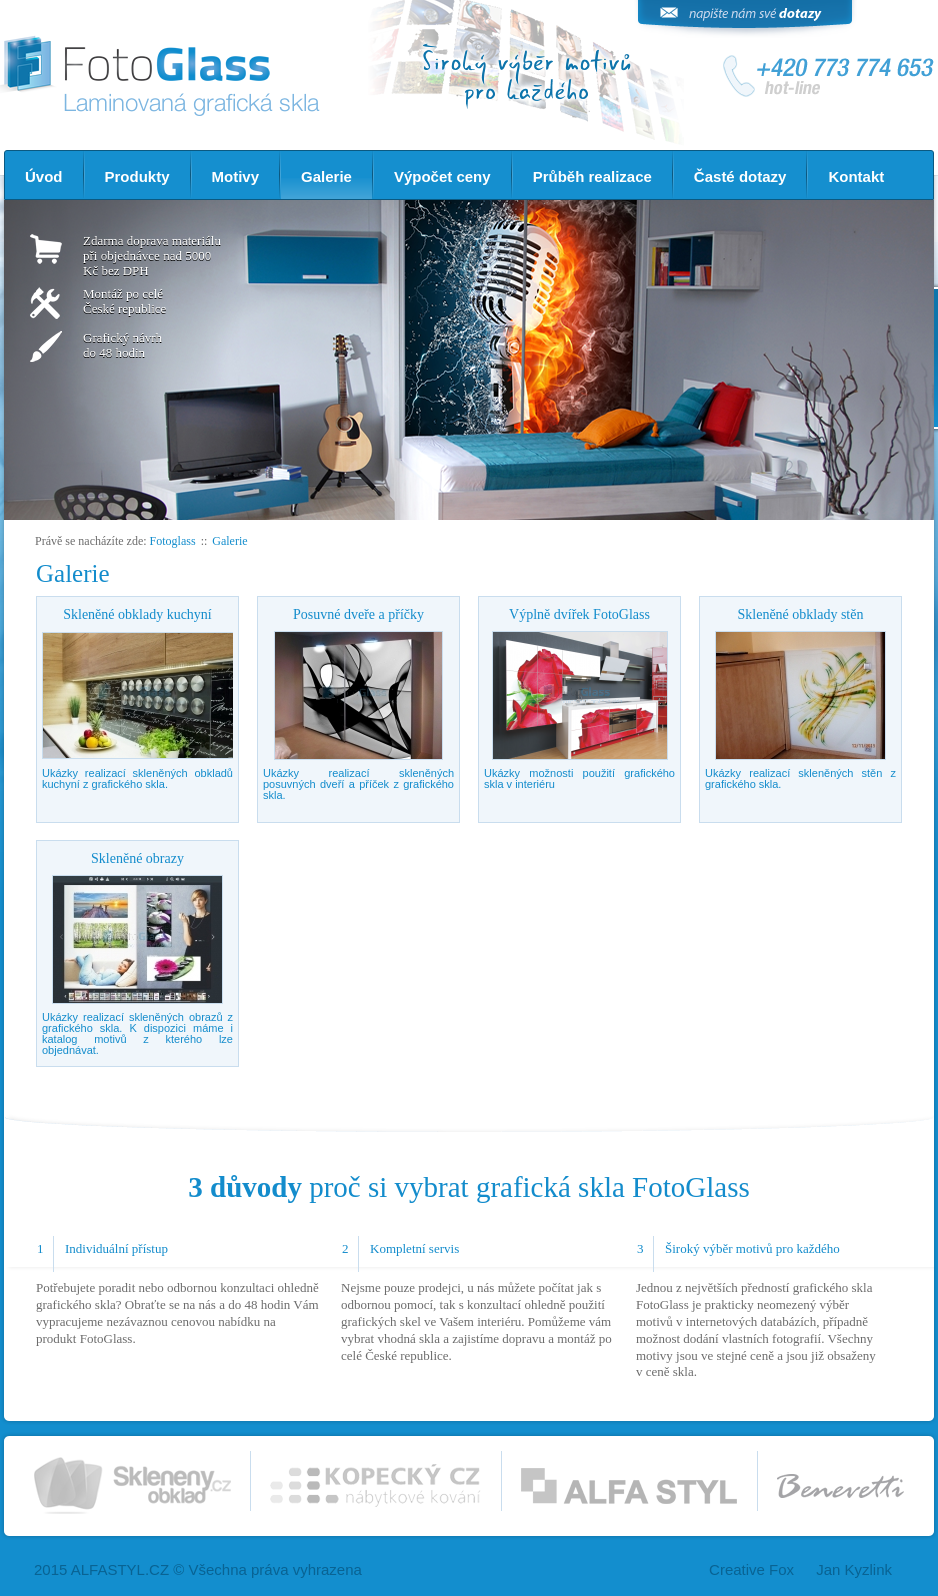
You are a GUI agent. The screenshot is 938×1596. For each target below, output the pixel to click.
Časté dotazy (740, 176)
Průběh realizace (592, 176)
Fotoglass (173, 541)
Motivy (236, 176)
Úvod (44, 176)
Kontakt (856, 176)
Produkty (137, 176)
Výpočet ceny (442, 176)
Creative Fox (751, 1569)
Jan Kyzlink (854, 1569)
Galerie (326, 176)
